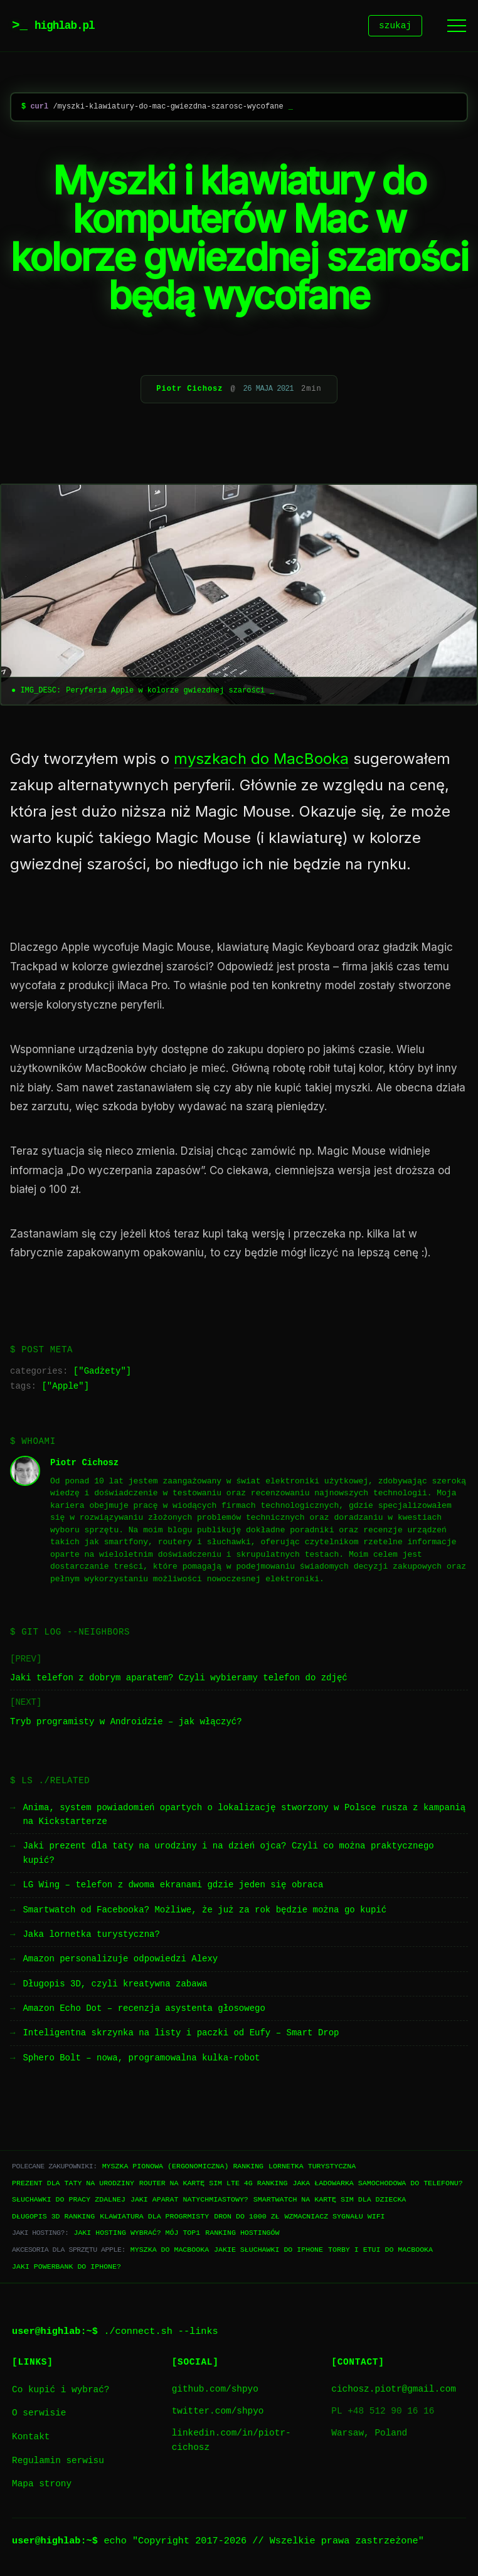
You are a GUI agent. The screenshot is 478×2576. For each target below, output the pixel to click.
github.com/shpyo (215, 2391)
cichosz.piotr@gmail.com (393, 2391)
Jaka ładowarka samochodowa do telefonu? (377, 2185)
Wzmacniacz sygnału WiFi (335, 2218)
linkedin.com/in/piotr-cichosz (231, 2442)
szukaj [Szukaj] (395, 27)
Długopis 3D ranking (53, 2218)
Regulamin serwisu (58, 2463)
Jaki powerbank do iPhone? (66, 2268)
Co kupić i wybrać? (60, 2392)
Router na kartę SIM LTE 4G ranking (213, 2185)
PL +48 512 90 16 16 (382, 2413)
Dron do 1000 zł (246, 2218)
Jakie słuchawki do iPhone (268, 2251)
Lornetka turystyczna (312, 2168)
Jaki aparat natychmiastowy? (189, 2201)
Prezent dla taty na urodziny (73, 2185)
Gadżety (102, 1373)
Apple (65, 1388)
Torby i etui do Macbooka (380, 2251)
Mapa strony (42, 2486)
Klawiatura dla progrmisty (154, 2218)
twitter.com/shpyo (218, 2413)
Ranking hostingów (242, 2234)
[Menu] (456, 27)
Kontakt (31, 2439)
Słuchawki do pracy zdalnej (68, 2201)
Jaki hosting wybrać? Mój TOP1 (136, 2234)
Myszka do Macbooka (169, 2251)
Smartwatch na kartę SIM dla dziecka (329, 2201)
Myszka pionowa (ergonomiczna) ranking (182, 2168)
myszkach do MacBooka (261, 760)
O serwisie (39, 2415)
